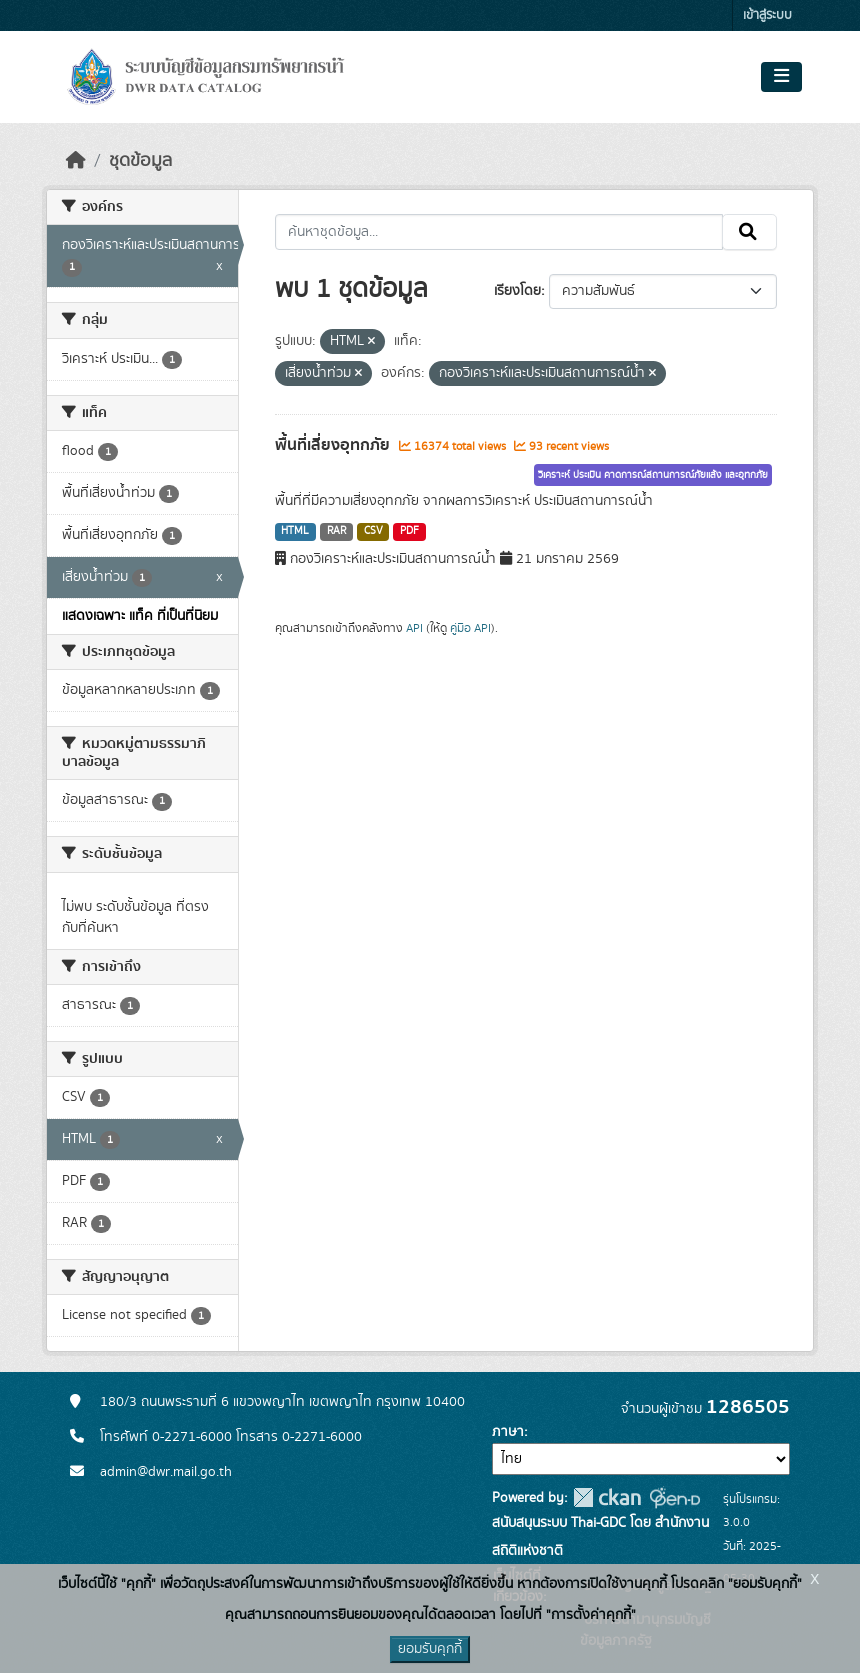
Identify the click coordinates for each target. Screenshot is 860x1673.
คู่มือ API (470, 628)
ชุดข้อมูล (140, 161)
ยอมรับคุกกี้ (430, 1649)
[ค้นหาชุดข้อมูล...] (499, 232)
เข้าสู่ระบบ (767, 15)
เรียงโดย (517, 291)
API (414, 628)
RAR (336, 531)
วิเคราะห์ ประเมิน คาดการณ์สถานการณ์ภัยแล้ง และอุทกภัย (653, 475)
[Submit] (749, 232)
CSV (373, 531)
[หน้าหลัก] (76, 161)
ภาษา (508, 1432)
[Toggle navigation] (781, 77)
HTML (295, 531)
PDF (409, 531)
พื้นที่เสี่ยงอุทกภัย (334, 445)
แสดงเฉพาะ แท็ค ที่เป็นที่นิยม (140, 616)
